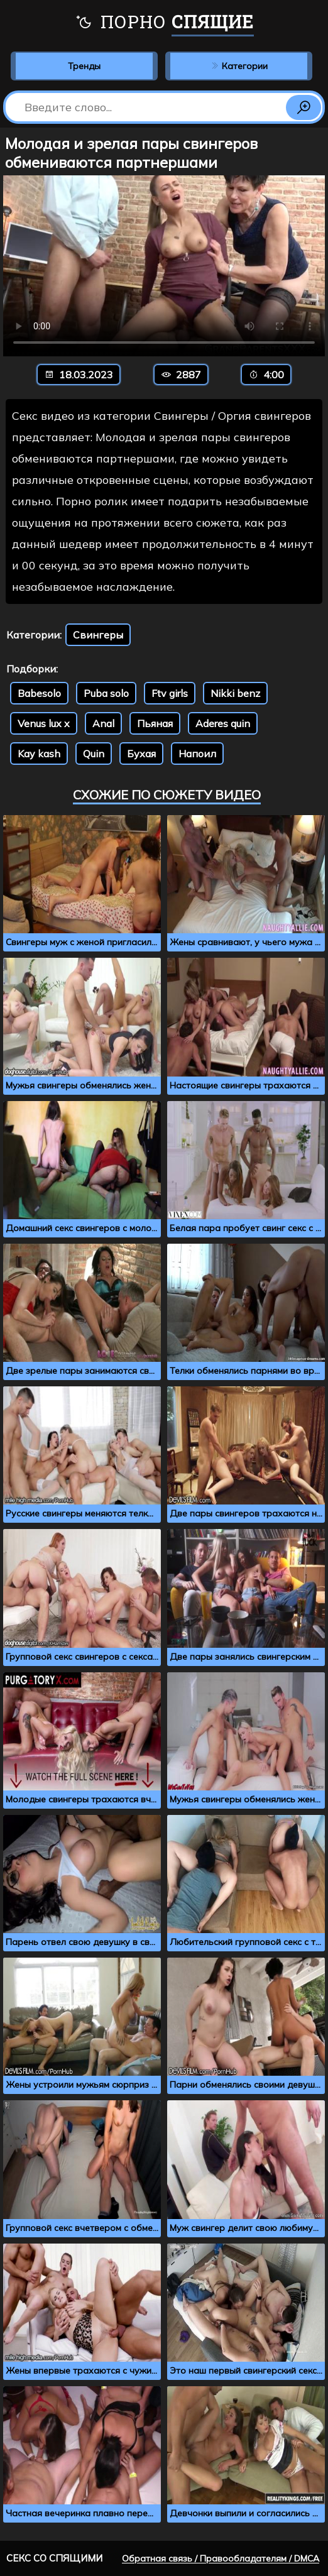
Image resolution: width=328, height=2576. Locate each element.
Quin (93, 753)
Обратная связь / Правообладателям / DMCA (220, 2558)
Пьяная (155, 723)
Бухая (141, 753)
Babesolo (39, 693)
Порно (164, 23)
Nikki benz (235, 693)
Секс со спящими (54, 2558)
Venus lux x (44, 723)
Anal (103, 723)
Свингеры (98, 634)
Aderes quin (222, 723)
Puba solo (106, 693)
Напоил (197, 753)
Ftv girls (169, 693)
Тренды (84, 66)
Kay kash (39, 753)
